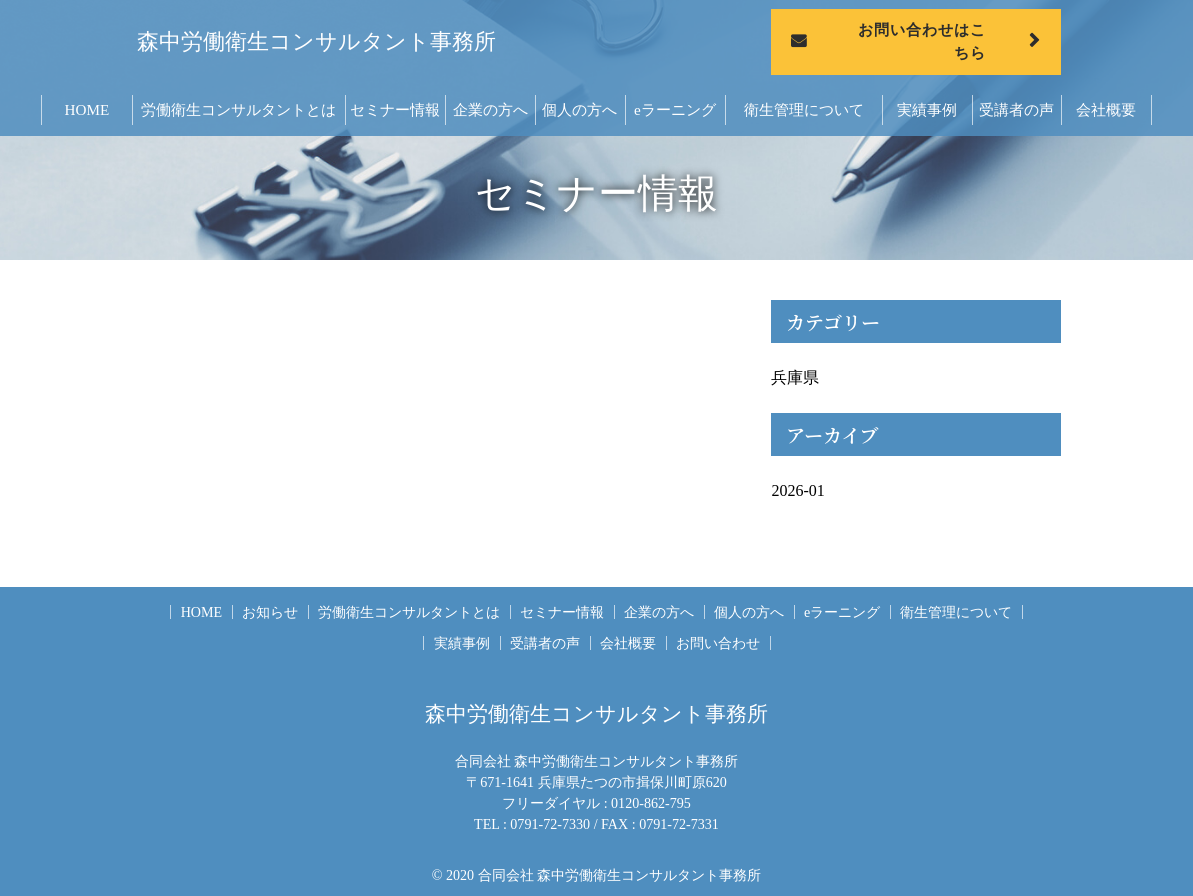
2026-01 (797, 490)
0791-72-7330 (550, 824)
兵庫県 (795, 377)
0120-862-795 (651, 803)
